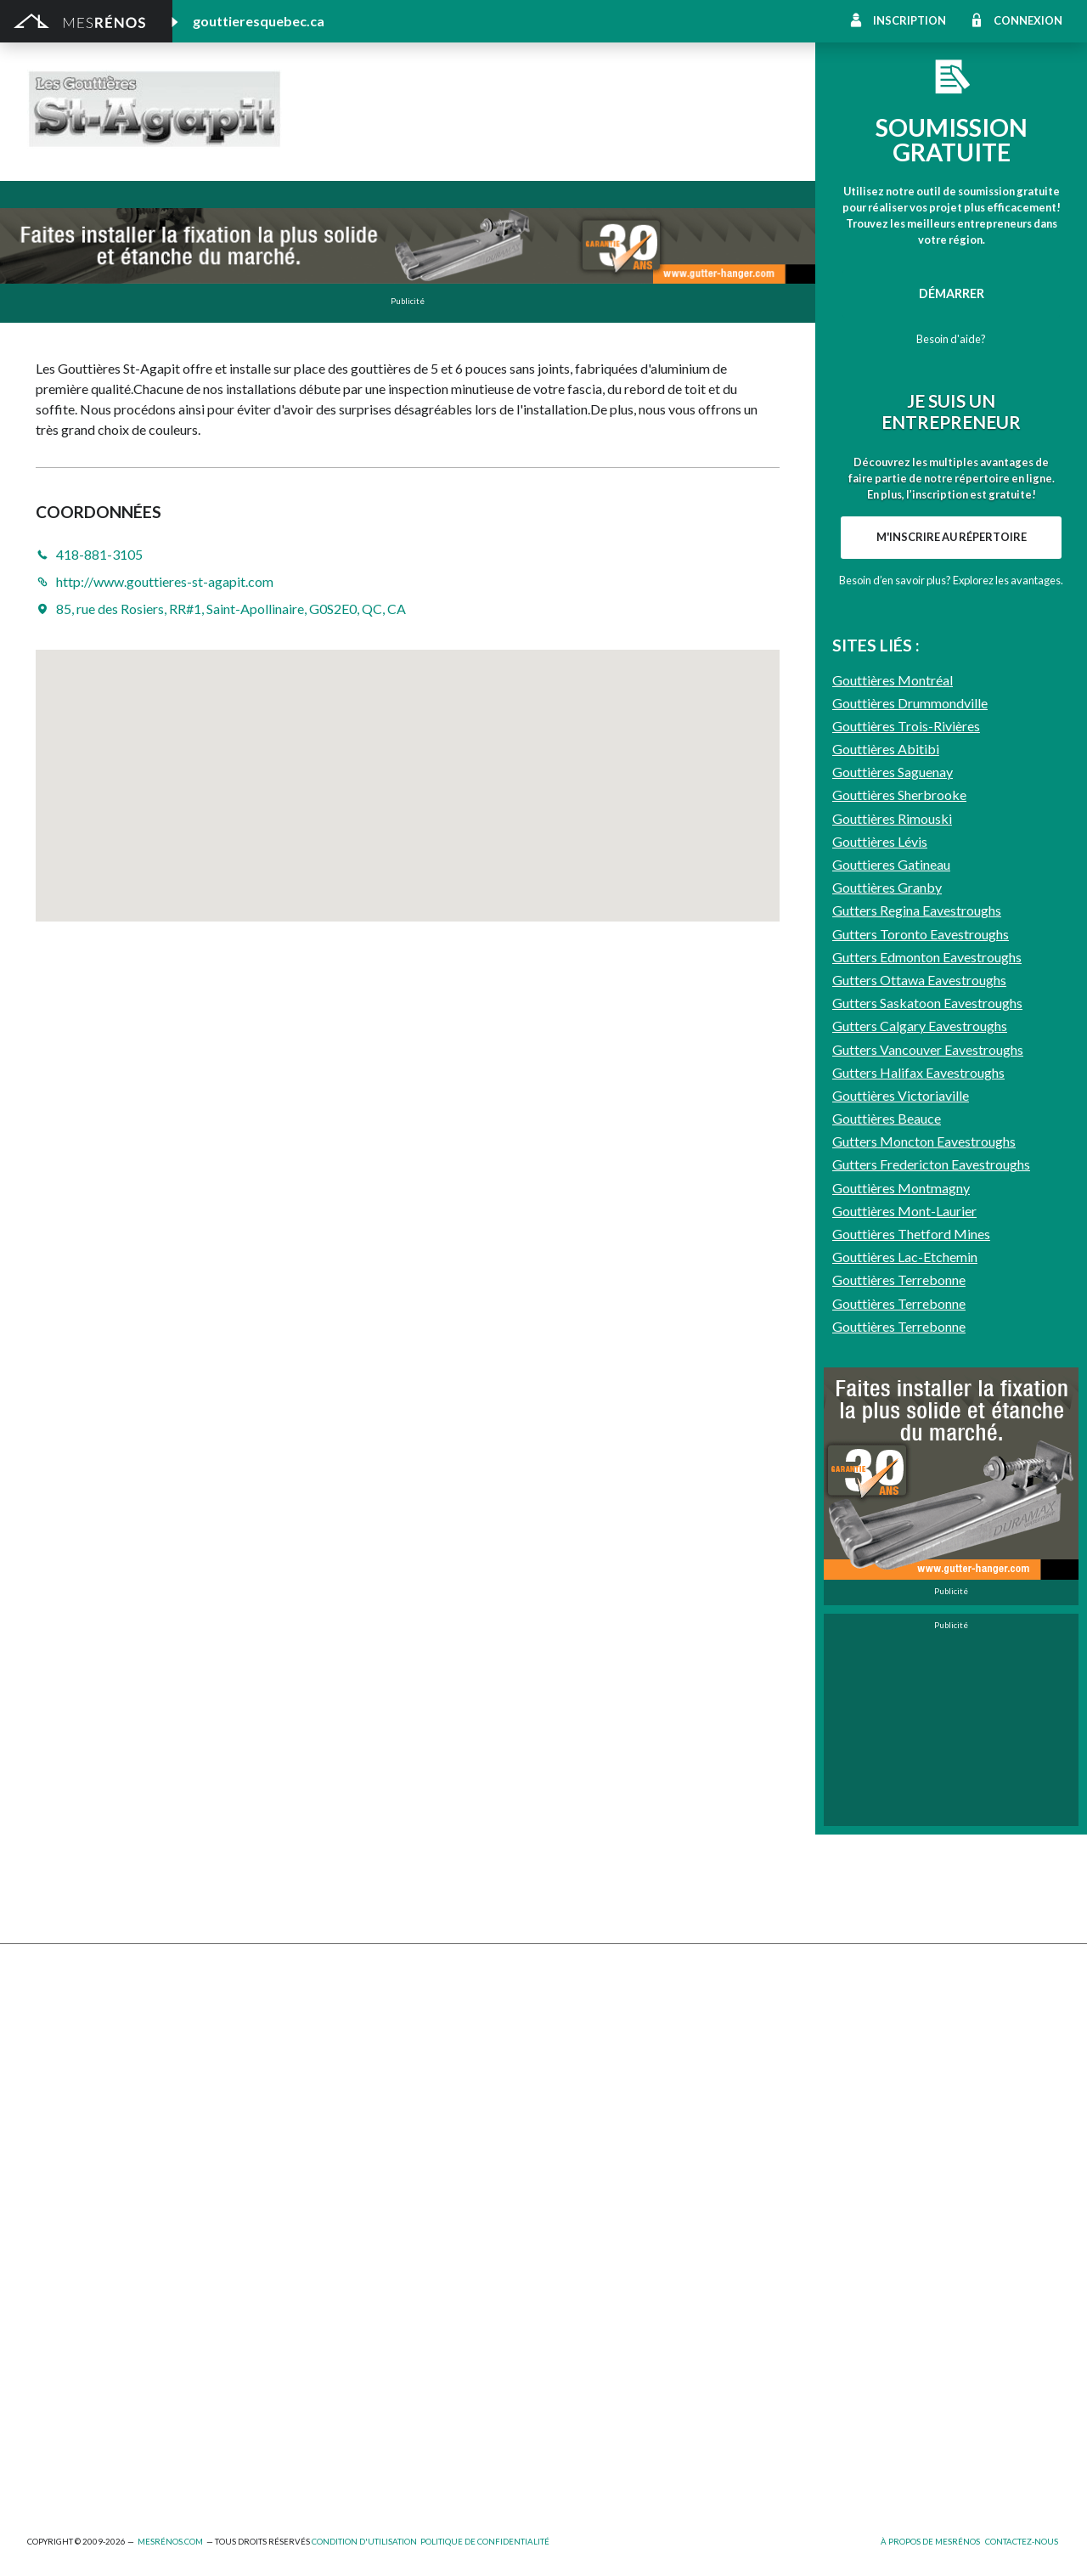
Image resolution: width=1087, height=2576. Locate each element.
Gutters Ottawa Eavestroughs (919, 1447)
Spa (37, 2423)
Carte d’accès (839, 2178)
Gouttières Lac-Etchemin (904, 1724)
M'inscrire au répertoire (951, 783)
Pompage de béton (79, 2470)
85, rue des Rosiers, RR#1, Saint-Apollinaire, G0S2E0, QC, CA (231, 608)
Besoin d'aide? (951, 339)
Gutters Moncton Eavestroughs (924, 1608)
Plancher (568, 2131)
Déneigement (322, 2039)
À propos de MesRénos (930, 2541)
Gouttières (315, 2084)
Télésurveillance (587, 2178)
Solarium (50, 2154)
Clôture (48, 2039)
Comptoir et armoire (600, 2015)
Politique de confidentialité (484, 2541)
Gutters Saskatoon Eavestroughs (927, 1470)
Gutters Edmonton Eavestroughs (927, 1424)
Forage (304, 2062)
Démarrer (951, 293)
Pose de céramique (853, 2015)
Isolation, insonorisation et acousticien (907, 2084)
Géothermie (577, 2084)
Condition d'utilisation (364, 2541)
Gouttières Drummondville (910, 1169)
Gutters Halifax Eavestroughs (918, 1538)
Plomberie (313, 2446)
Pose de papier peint (341, 2400)
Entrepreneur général (86, 2354)
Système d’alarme (849, 2154)
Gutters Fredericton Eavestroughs (931, 1631)
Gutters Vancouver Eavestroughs (927, 1516)
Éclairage (51, 2331)
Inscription (909, 20)
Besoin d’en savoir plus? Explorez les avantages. (951, 826)
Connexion (1028, 20)
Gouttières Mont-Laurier (904, 1678)
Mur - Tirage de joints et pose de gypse (908, 2201)
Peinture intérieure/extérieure (110, 2400)
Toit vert (51, 2178)
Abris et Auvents (73, 2015)
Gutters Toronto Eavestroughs (920, 1400)
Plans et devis (64, 2284)
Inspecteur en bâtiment (349, 2354)
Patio (42, 2108)
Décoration (833, 2039)
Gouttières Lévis (879, 1308)
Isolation (51, 2377)
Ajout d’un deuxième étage (357, 2284)
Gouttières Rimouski (892, 1285)
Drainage (51, 2084)
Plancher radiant (846, 2108)
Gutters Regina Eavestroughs (916, 1377)
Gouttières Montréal (892, 1146)
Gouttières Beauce (886, 1585)
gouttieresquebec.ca (258, 21)
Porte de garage (330, 2131)
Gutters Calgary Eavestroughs (919, 1493)
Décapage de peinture (87, 2131)
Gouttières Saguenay (892, 1239)
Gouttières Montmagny (901, 1654)
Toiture (305, 2154)
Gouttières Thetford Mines (911, 1701)
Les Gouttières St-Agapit (488, 101)
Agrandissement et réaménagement (124, 2307)
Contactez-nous (1021, 2541)
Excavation (56, 2062)
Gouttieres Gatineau (891, 1331)
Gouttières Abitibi (885, 1216)
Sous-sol (826, 2062)
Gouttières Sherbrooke (899, 1262)
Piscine (46, 2446)
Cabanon (309, 2015)
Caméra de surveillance (605, 2201)
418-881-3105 (352, 129)
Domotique (574, 2062)
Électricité (313, 2331)
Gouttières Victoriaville (900, 1562)
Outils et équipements (345, 2377)
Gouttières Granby (887, 1354)
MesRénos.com (170, 2541)
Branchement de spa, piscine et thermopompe (409, 2423)
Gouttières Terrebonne (899, 1747)
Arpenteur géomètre (342, 2307)
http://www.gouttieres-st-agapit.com (513, 129)
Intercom (827, 2131)
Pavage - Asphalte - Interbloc (365, 2108)
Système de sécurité (599, 2154)
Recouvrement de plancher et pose (639, 2108)
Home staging (581, 2039)
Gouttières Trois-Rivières (906, 1193)
